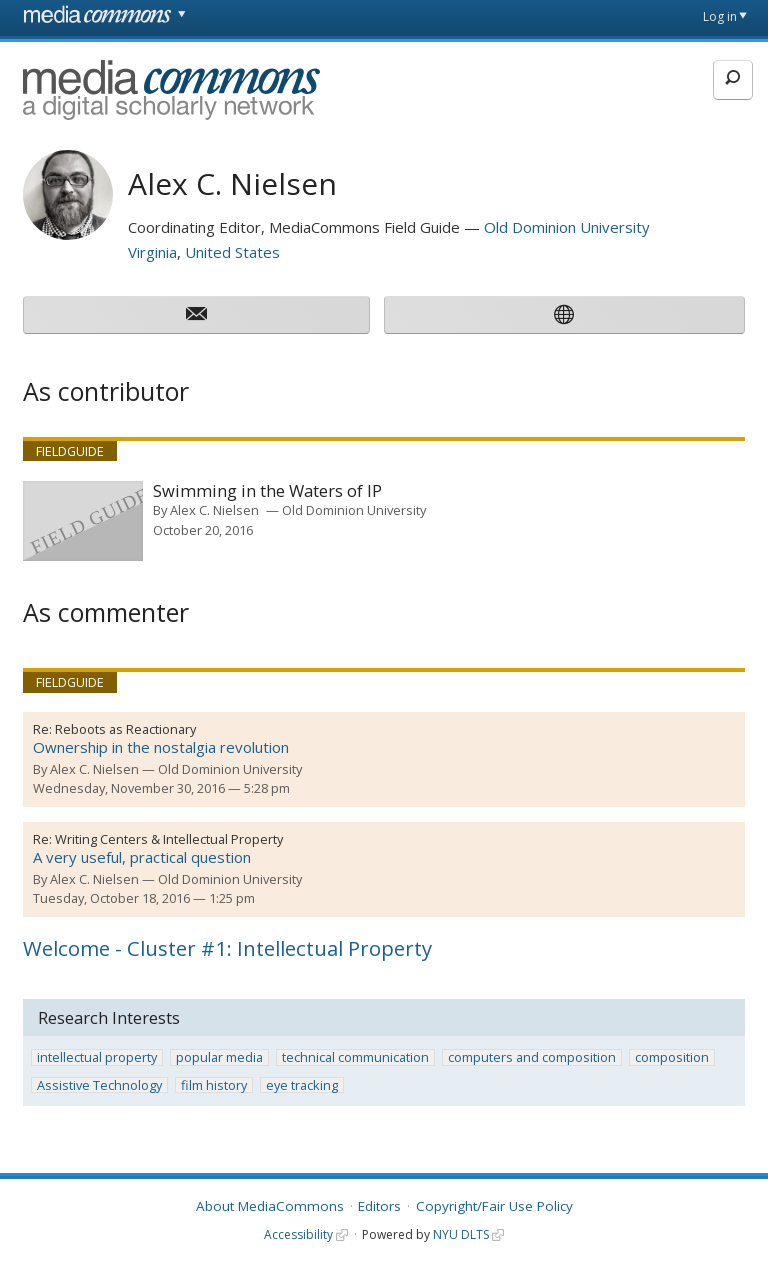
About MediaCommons (270, 1206)
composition (672, 1057)
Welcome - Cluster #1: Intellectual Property (227, 948)
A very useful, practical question (142, 857)
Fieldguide (70, 451)
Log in (720, 16)
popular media (219, 1057)
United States (232, 252)
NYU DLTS (461, 1234)
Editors (379, 1206)
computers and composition (532, 1057)
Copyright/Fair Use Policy (494, 1206)
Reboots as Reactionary (125, 729)
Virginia (152, 252)
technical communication (355, 1057)
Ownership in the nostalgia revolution (161, 747)
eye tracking (302, 1085)
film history (214, 1085)
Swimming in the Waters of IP (267, 491)
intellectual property (97, 1057)
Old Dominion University (567, 227)
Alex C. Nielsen (214, 510)
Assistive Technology (99, 1085)
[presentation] (83, 521)
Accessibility (298, 1234)
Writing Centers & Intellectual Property (169, 839)
